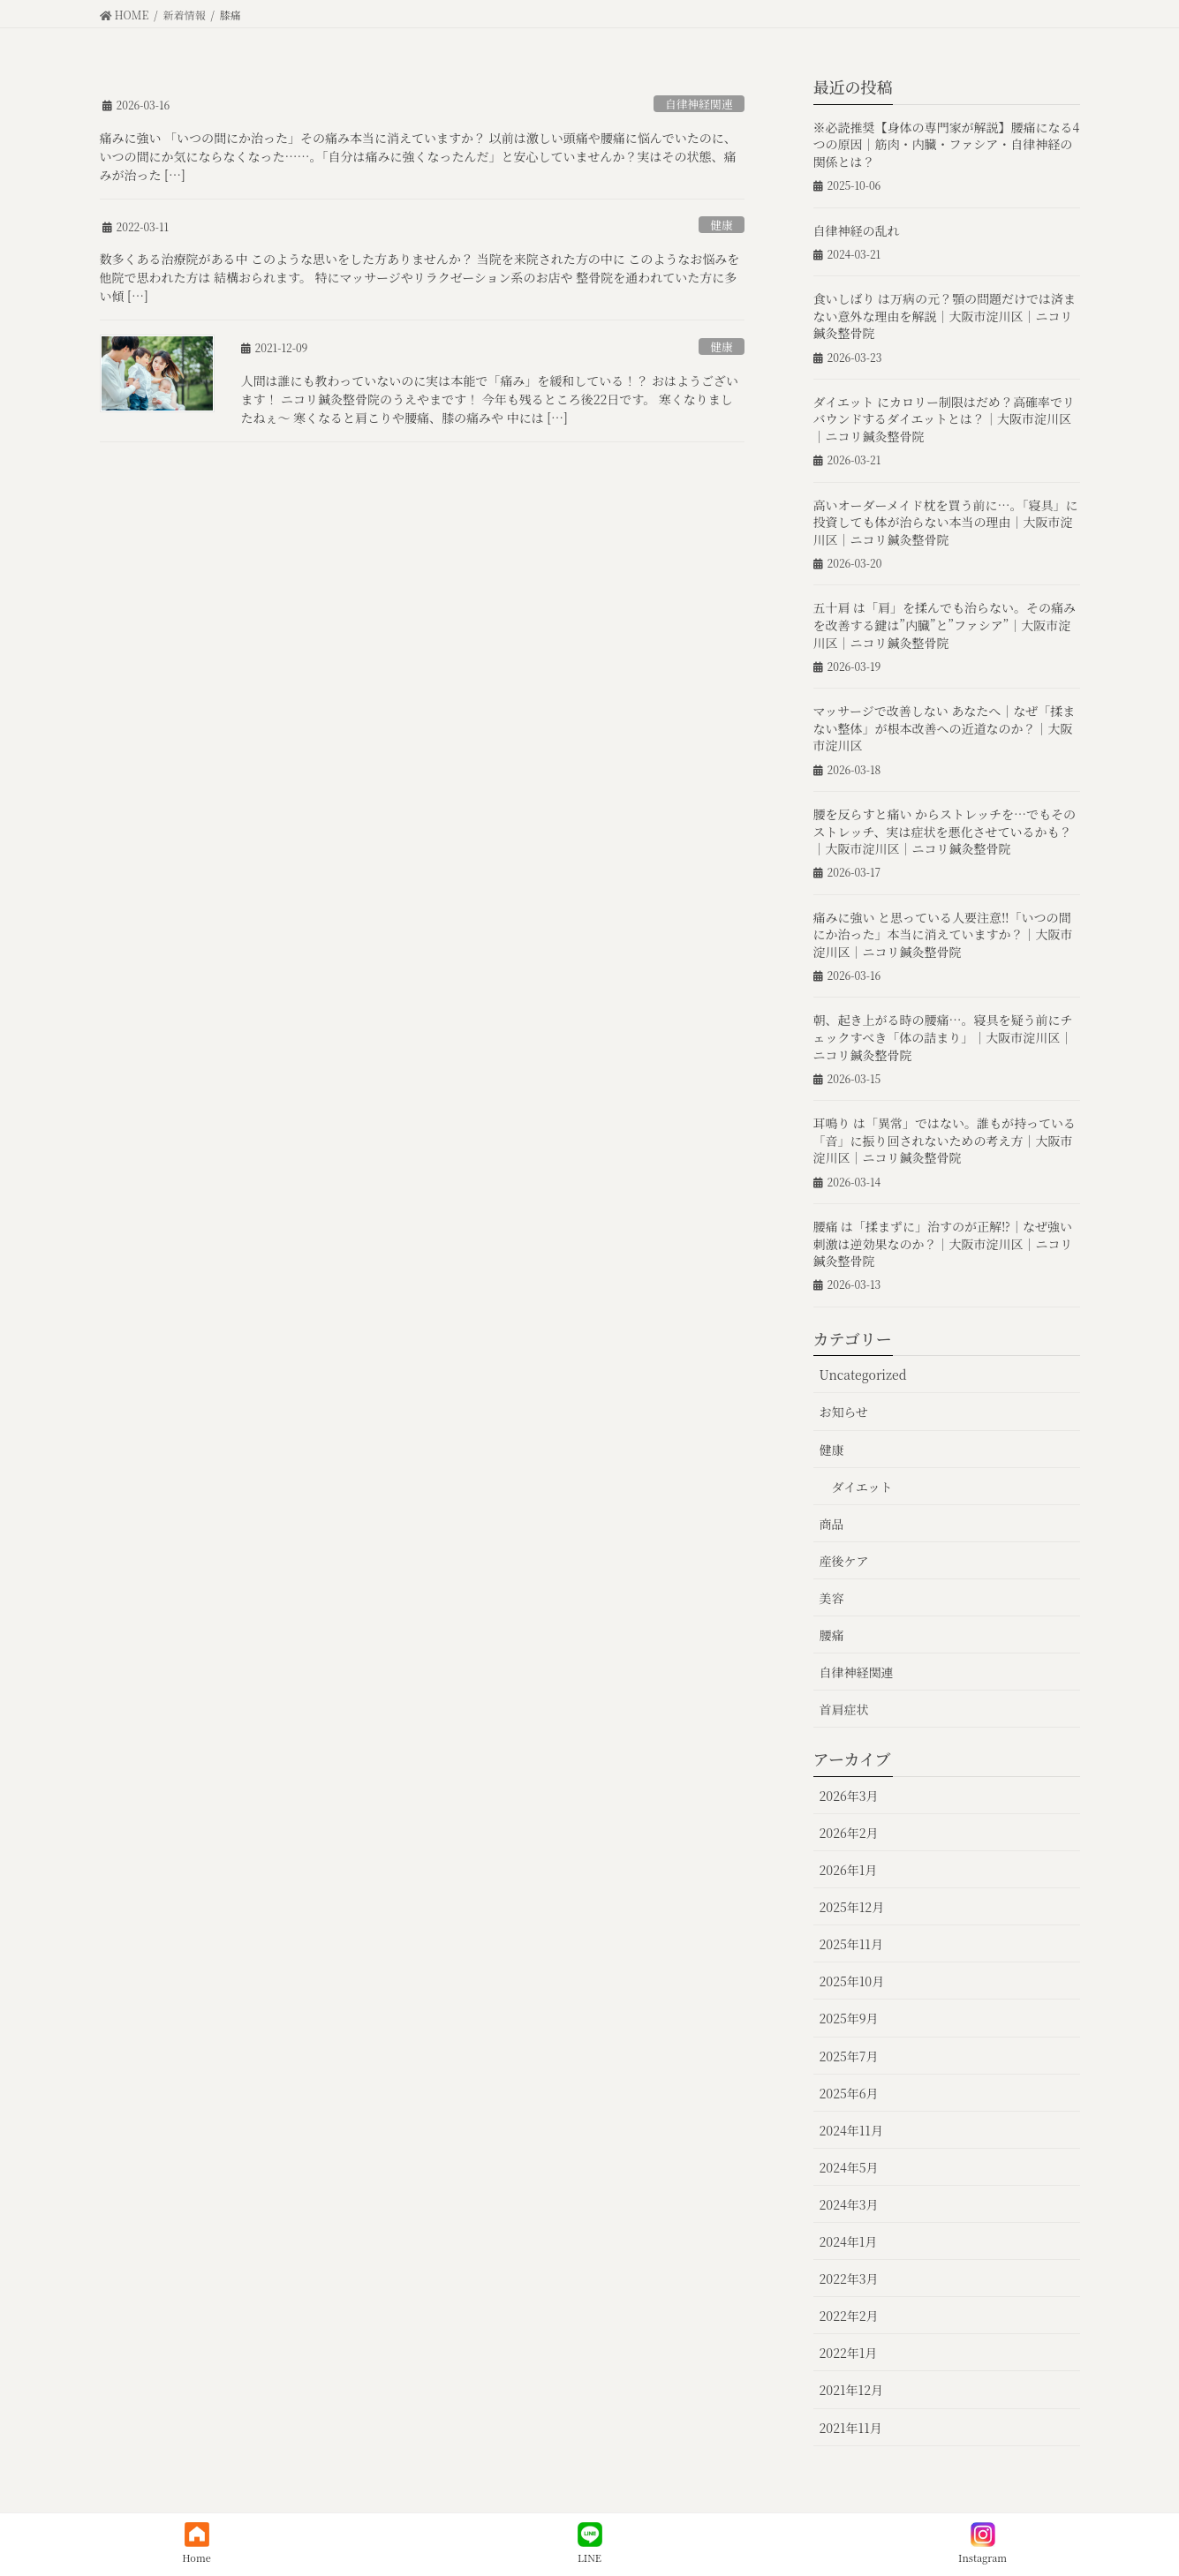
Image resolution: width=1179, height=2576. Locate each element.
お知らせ (844, 1411)
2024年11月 (851, 2130)
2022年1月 (849, 2352)
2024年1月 (849, 2241)
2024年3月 (849, 2204)
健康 (721, 224)
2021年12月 (851, 2390)
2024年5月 (849, 2167)
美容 (832, 1598)
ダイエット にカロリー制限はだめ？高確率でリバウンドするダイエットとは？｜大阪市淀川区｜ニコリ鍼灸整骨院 (944, 419)
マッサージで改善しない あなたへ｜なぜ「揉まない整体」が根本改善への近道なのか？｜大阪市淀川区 (944, 728)
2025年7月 (849, 2056)
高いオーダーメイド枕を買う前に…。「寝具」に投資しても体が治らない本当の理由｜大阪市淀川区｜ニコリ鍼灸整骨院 (945, 522)
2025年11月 (851, 1944)
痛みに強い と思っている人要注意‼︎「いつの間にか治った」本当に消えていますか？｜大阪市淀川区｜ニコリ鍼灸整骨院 (943, 934)
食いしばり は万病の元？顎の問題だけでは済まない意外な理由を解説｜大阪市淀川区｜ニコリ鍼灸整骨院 (945, 316)
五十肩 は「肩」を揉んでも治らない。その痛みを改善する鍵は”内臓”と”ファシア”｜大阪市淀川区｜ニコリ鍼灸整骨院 (945, 625)
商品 (832, 1524)
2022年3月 (849, 2278)
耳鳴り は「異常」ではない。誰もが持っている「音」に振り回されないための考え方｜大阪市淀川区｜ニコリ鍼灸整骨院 (945, 1140)
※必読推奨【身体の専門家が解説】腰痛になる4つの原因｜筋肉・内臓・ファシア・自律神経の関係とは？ (946, 144)
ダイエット (862, 1486)
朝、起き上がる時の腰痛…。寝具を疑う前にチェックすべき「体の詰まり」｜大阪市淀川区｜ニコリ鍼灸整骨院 (943, 1037)
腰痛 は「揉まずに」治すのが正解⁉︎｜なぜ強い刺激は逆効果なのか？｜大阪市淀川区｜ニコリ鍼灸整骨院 (943, 1243)
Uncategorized (863, 1374)
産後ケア (844, 1561)
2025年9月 (849, 2018)
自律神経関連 (699, 103)
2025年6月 (849, 2093)
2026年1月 (849, 1870)
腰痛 (832, 1635)
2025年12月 (852, 1907)
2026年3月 (849, 1795)
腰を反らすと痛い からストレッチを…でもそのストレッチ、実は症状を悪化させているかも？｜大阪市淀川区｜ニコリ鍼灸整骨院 (944, 831)
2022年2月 (849, 2315)
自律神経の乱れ (856, 230)
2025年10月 (852, 1981)
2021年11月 (851, 2428)
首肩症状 (844, 1709)
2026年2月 (849, 1833)
